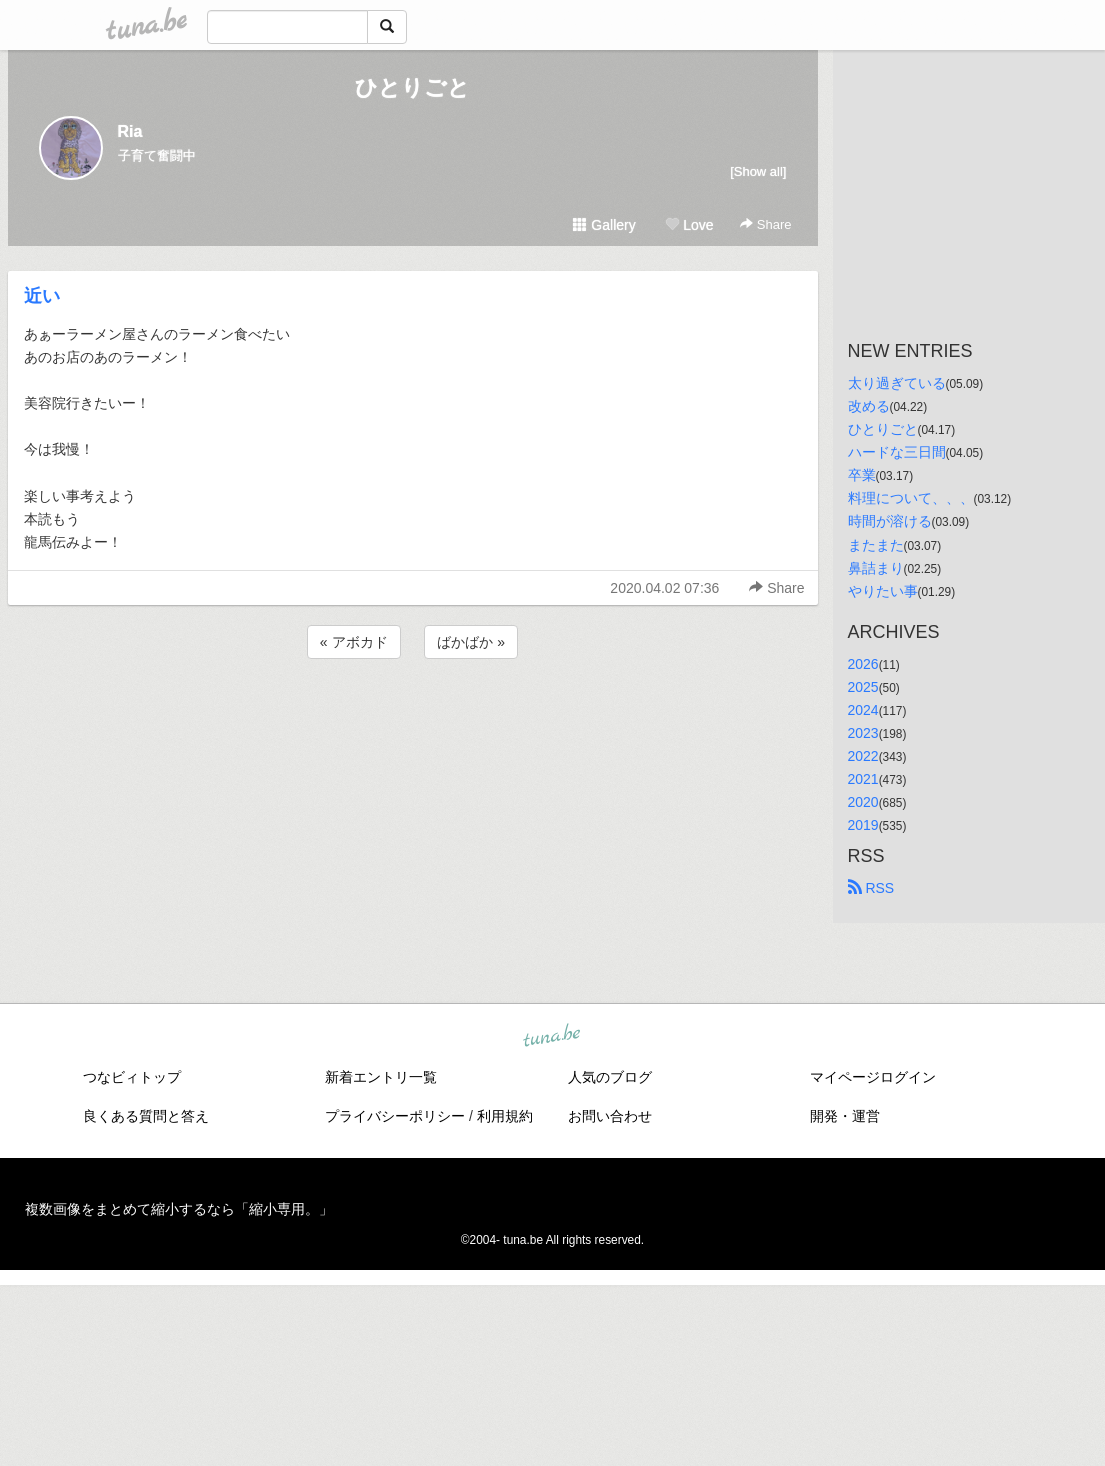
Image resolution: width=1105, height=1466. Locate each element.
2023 (863, 733)
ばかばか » (471, 642)
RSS (871, 888)
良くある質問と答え (146, 1116)
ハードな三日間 (897, 452)
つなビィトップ (132, 1077)
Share (765, 224)
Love (689, 225)
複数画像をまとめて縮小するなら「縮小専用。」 (179, 1209)
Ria (130, 131)
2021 (863, 779)
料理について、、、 (911, 498)
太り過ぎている (897, 383)
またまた (876, 545)
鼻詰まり (876, 568)
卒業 (862, 475)
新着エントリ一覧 (381, 1077)
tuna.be (552, 1037)
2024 (863, 710)
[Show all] (758, 171)
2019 (863, 825)
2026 (863, 664)
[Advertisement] (413, 717)
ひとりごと (412, 87)
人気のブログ (610, 1077)
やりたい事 (883, 591)
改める (869, 406)
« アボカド (354, 642)
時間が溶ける (890, 521)
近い (42, 296)
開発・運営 (845, 1116)
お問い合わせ (610, 1116)
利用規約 (505, 1116)
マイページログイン (873, 1077)
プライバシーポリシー (395, 1116)
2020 (863, 802)
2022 (863, 756)
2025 (863, 687)
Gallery (604, 225)
